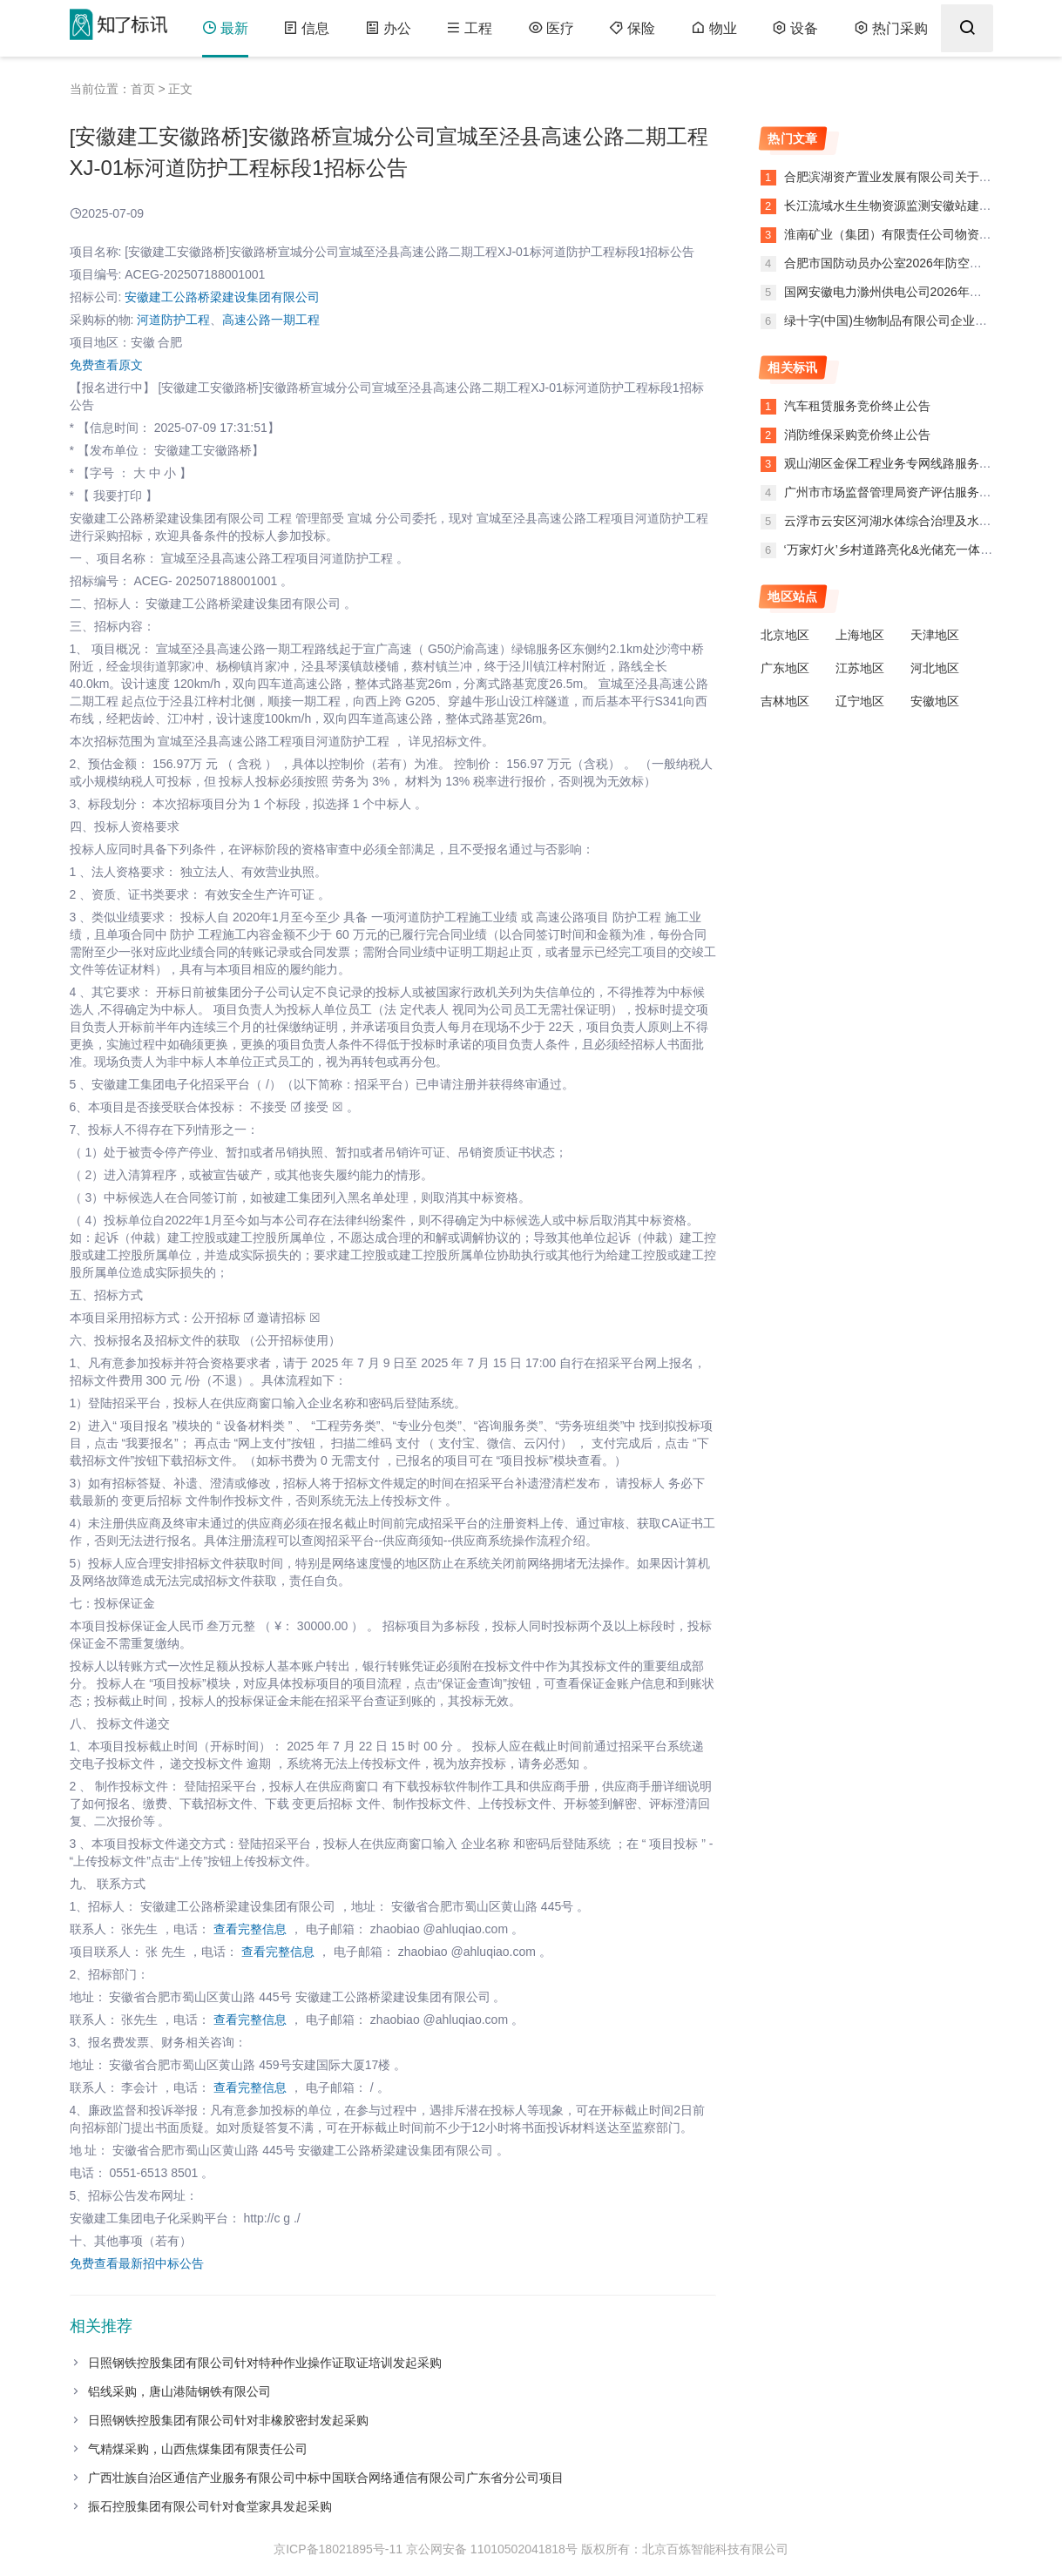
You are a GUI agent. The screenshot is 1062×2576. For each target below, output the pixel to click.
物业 (711, 28)
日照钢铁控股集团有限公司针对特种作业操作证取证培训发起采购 (265, 2363)
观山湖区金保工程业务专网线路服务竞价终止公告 (918, 463)
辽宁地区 (859, 701)
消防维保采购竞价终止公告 (857, 435)
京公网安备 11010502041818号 (492, 2549)
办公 (387, 28)
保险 (630, 28)
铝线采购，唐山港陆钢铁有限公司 (179, 2391)
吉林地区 (785, 701)
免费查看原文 (106, 365)
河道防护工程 (173, 320)
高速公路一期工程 (271, 320)
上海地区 (859, 635)
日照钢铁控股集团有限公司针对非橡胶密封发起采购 (228, 2420)
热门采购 (887, 28)
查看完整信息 (250, 1929)
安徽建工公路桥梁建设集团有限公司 (222, 297)
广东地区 (785, 668)
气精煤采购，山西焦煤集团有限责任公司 (198, 2449)
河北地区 (934, 668)
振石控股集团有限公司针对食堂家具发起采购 (210, 2506)
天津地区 (934, 635)
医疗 (549, 28)
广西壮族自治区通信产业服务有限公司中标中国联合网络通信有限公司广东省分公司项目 (326, 2478)
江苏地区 (859, 668)
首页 (143, 89)
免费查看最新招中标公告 (137, 2263)
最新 (225, 28)
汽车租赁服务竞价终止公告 (857, 406)
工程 (468, 28)
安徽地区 (934, 701)
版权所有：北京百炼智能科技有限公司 (684, 2549)
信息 (306, 28)
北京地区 (785, 635)
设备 (792, 28)
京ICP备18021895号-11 (338, 2549)
